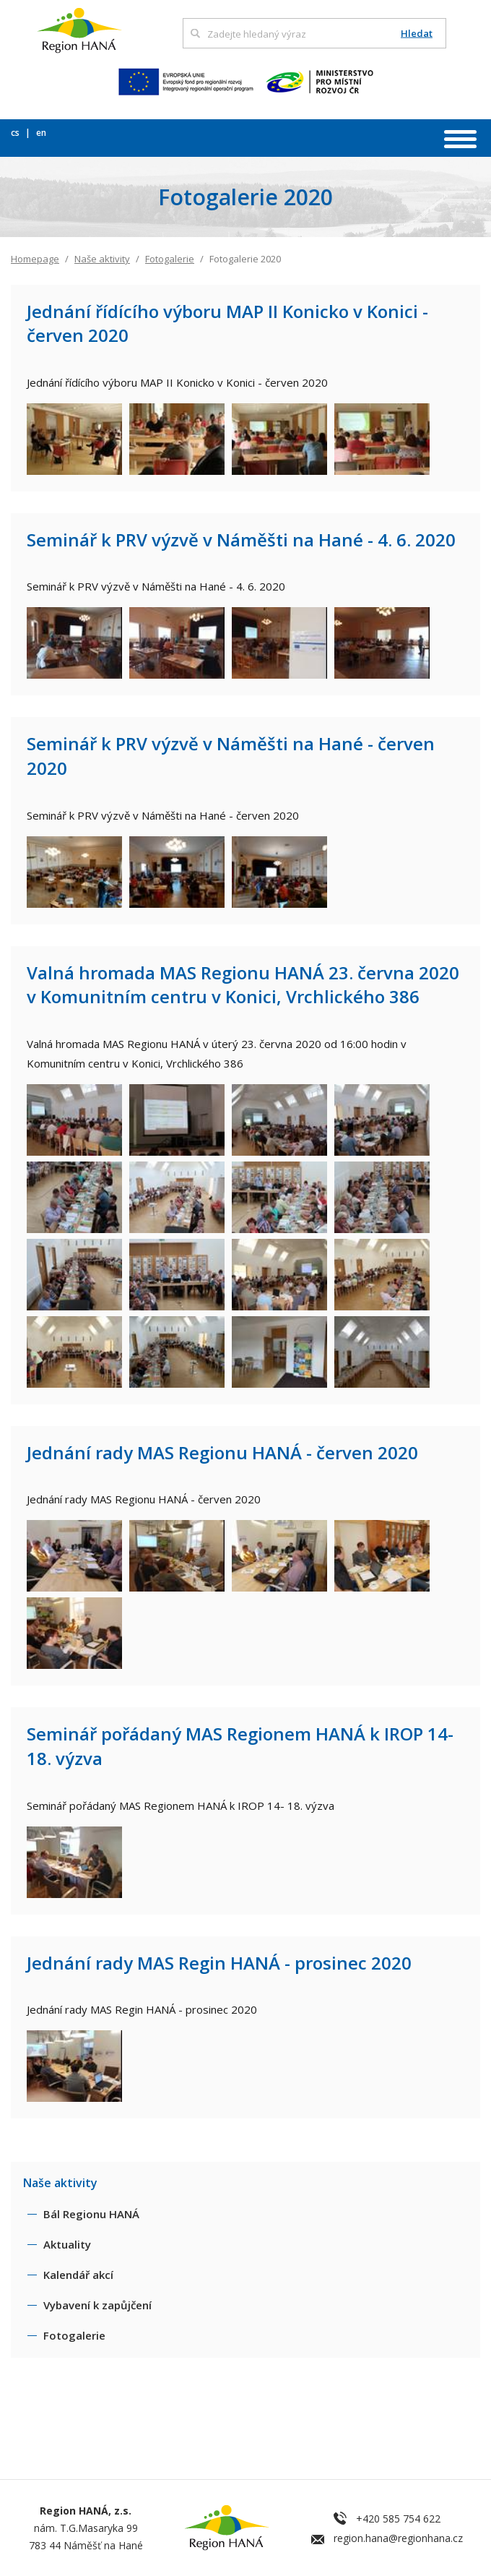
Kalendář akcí (78, 2274)
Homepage (35, 258)
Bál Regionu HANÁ (91, 2214)
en (41, 132)
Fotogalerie (169, 258)
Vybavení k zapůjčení (97, 2305)
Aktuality (67, 2244)
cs (16, 132)
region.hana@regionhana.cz (398, 2538)
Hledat (417, 33)
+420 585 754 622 (398, 2518)
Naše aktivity (102, 258)
